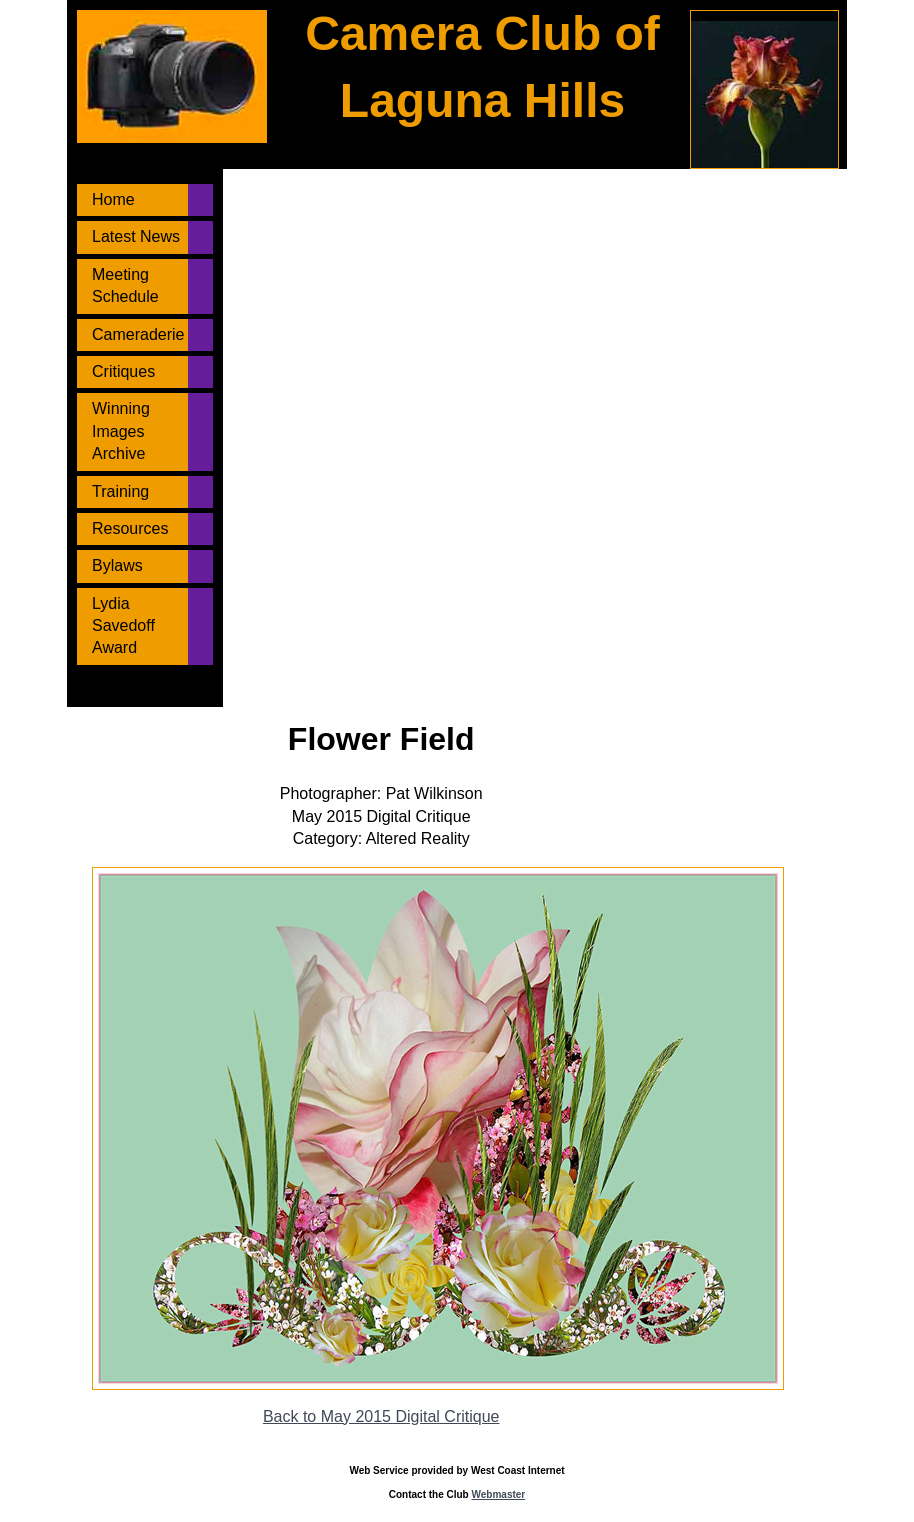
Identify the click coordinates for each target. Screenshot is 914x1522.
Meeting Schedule (125, 285)
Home (113, 199)
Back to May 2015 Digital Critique (381, 1416)
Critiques (123, 371)
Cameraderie (138, 334)
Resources (130, 528)
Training (120, 491)
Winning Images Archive (121, 431)
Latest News (136, 236)
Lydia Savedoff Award (123, 626)
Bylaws (117, 565)
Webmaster (499, 1494)
